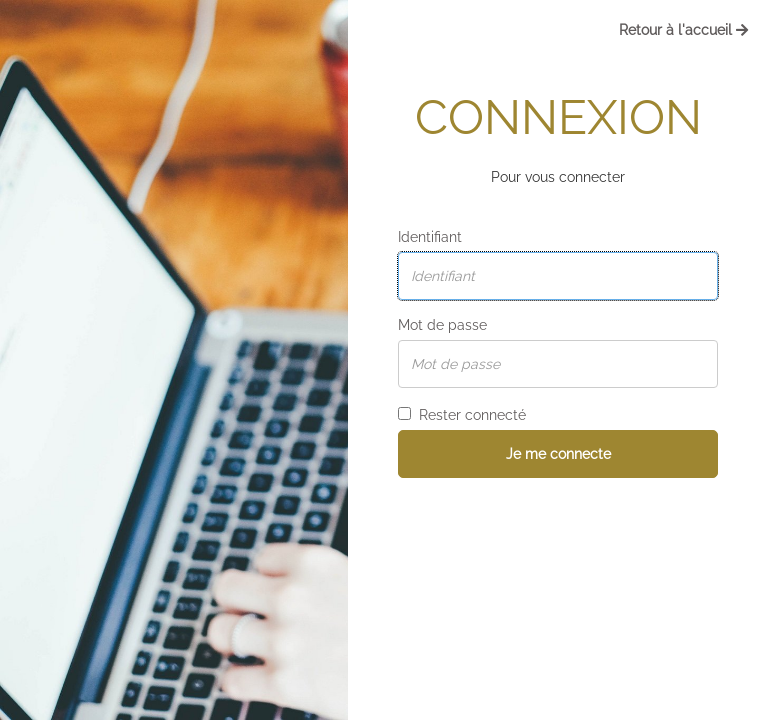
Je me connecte (558, 454)
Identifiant (430, 237)
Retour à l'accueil (683, 30)
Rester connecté (462, 415)
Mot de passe (442, 325)
